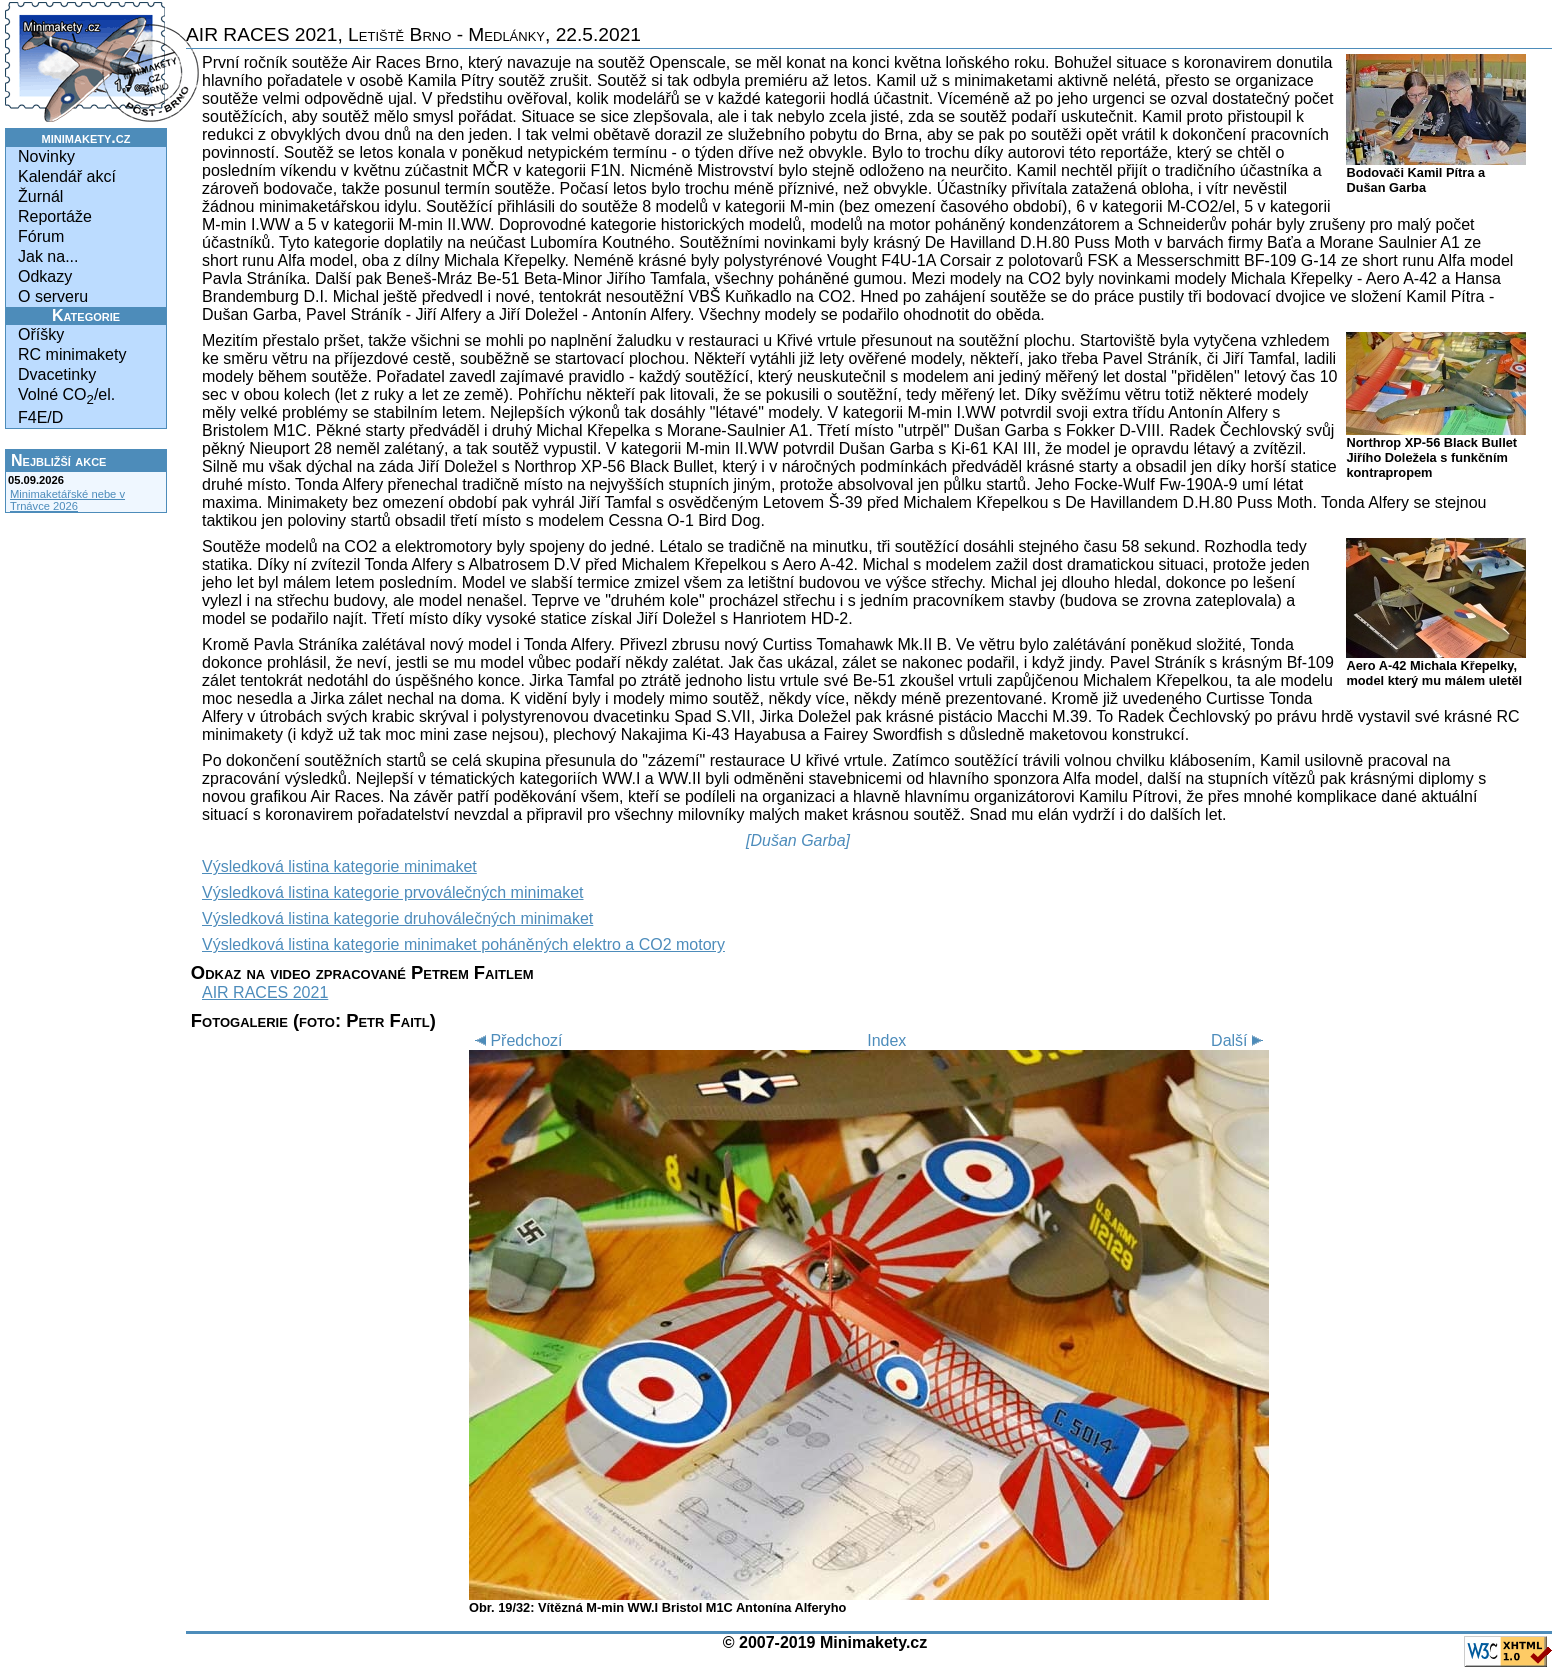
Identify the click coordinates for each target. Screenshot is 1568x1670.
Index (886, 1040)
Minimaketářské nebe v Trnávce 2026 (67, 500)
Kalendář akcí (67, 176)
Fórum (41, 236)
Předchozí (515, 1040)
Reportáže (55, 216)
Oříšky (41, 334)
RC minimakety (72, 354)
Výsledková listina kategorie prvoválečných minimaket (393, 892)
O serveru (53, 296)
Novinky (46, 156)
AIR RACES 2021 (265, 992)
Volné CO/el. (66, 396)
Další (1240, 1040)
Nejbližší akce (58, 460)
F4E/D (40, 417)
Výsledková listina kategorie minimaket (339, 866)
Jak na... (48, 256)
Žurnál (40, 196)
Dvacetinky (57, 374)
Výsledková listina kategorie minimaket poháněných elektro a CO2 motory (463, 944)
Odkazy (45, 276)
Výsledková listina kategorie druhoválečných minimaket (397, 918)
